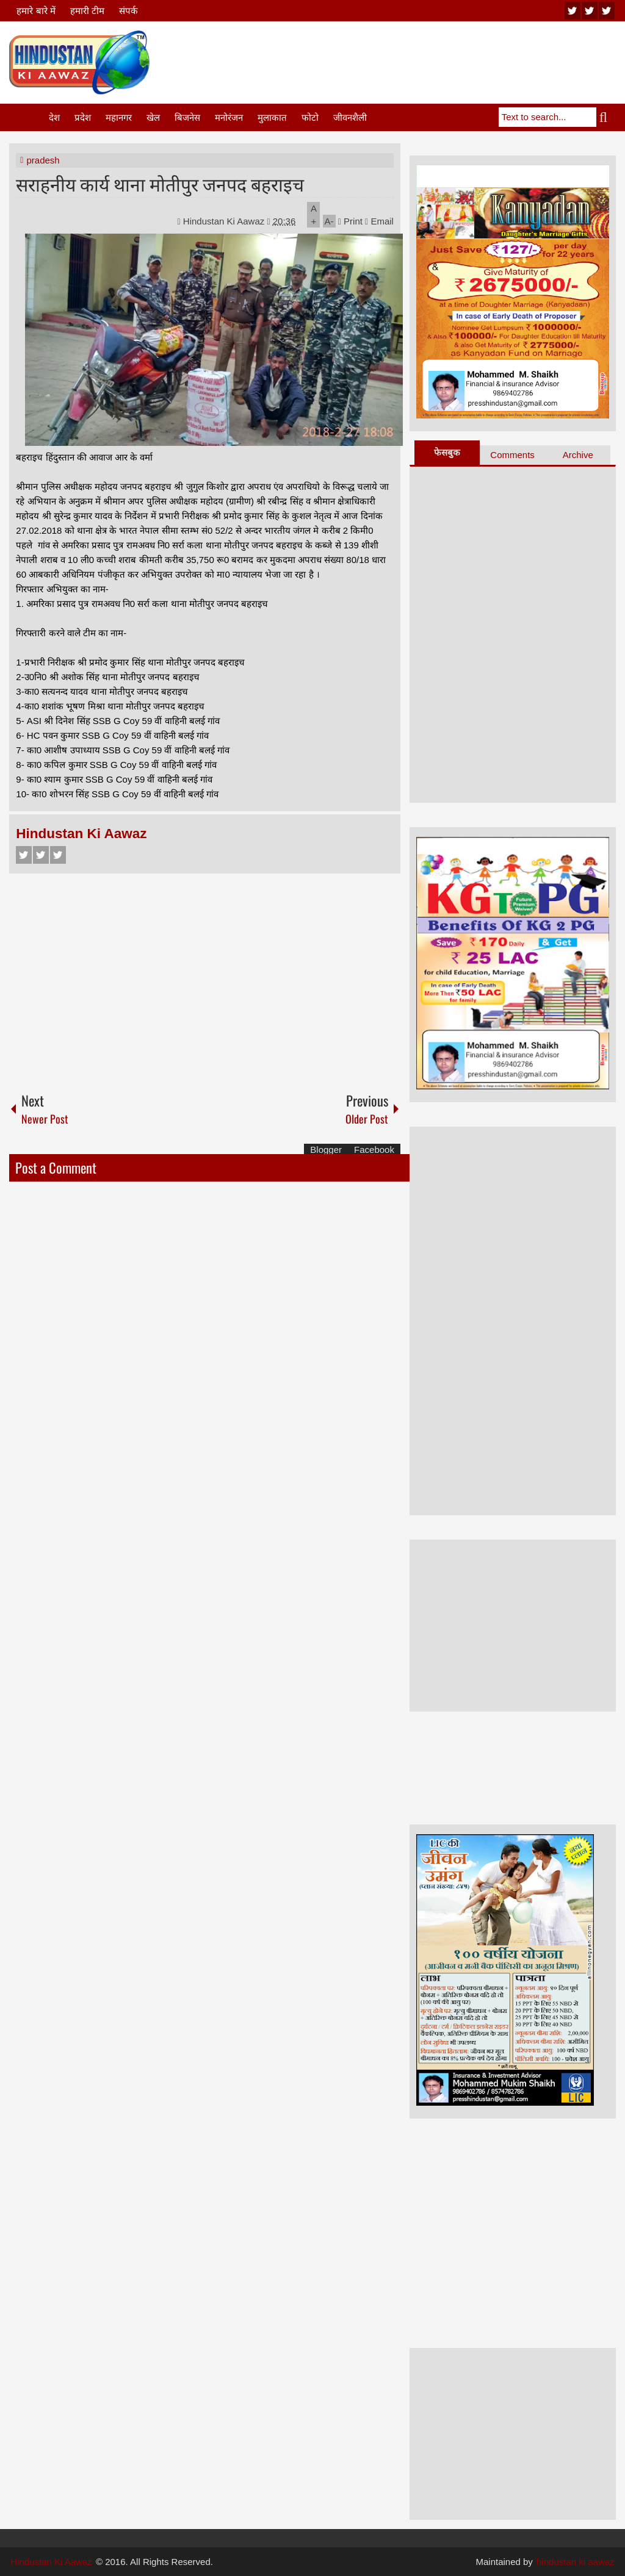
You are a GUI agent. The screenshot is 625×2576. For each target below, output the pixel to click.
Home (28, 117)
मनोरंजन (229, 117)
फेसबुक (447, 452)
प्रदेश (82, 117)
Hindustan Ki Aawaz (225, 221)
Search (606, 117)
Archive (578, 455)
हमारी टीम (87, 10)
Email (379, 221)
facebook (607, 11)
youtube (572, 11)
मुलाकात (272, 117)
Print (350, 221)
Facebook (24, 855)
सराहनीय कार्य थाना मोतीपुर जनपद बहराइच (160, 183)
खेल (153, 117)
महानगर (119, 117)
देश (54, 117)
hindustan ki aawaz (575, 2561)
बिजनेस (187, 117)
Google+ (58, 855)
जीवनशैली (350, 117)
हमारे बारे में (35, 10)
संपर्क (128, 10)
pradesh (42, 160)
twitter (590, 11)
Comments (512, 455)
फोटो (310, 117)
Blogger (326, 1149)
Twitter (41, 855)
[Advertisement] (394, 60)
